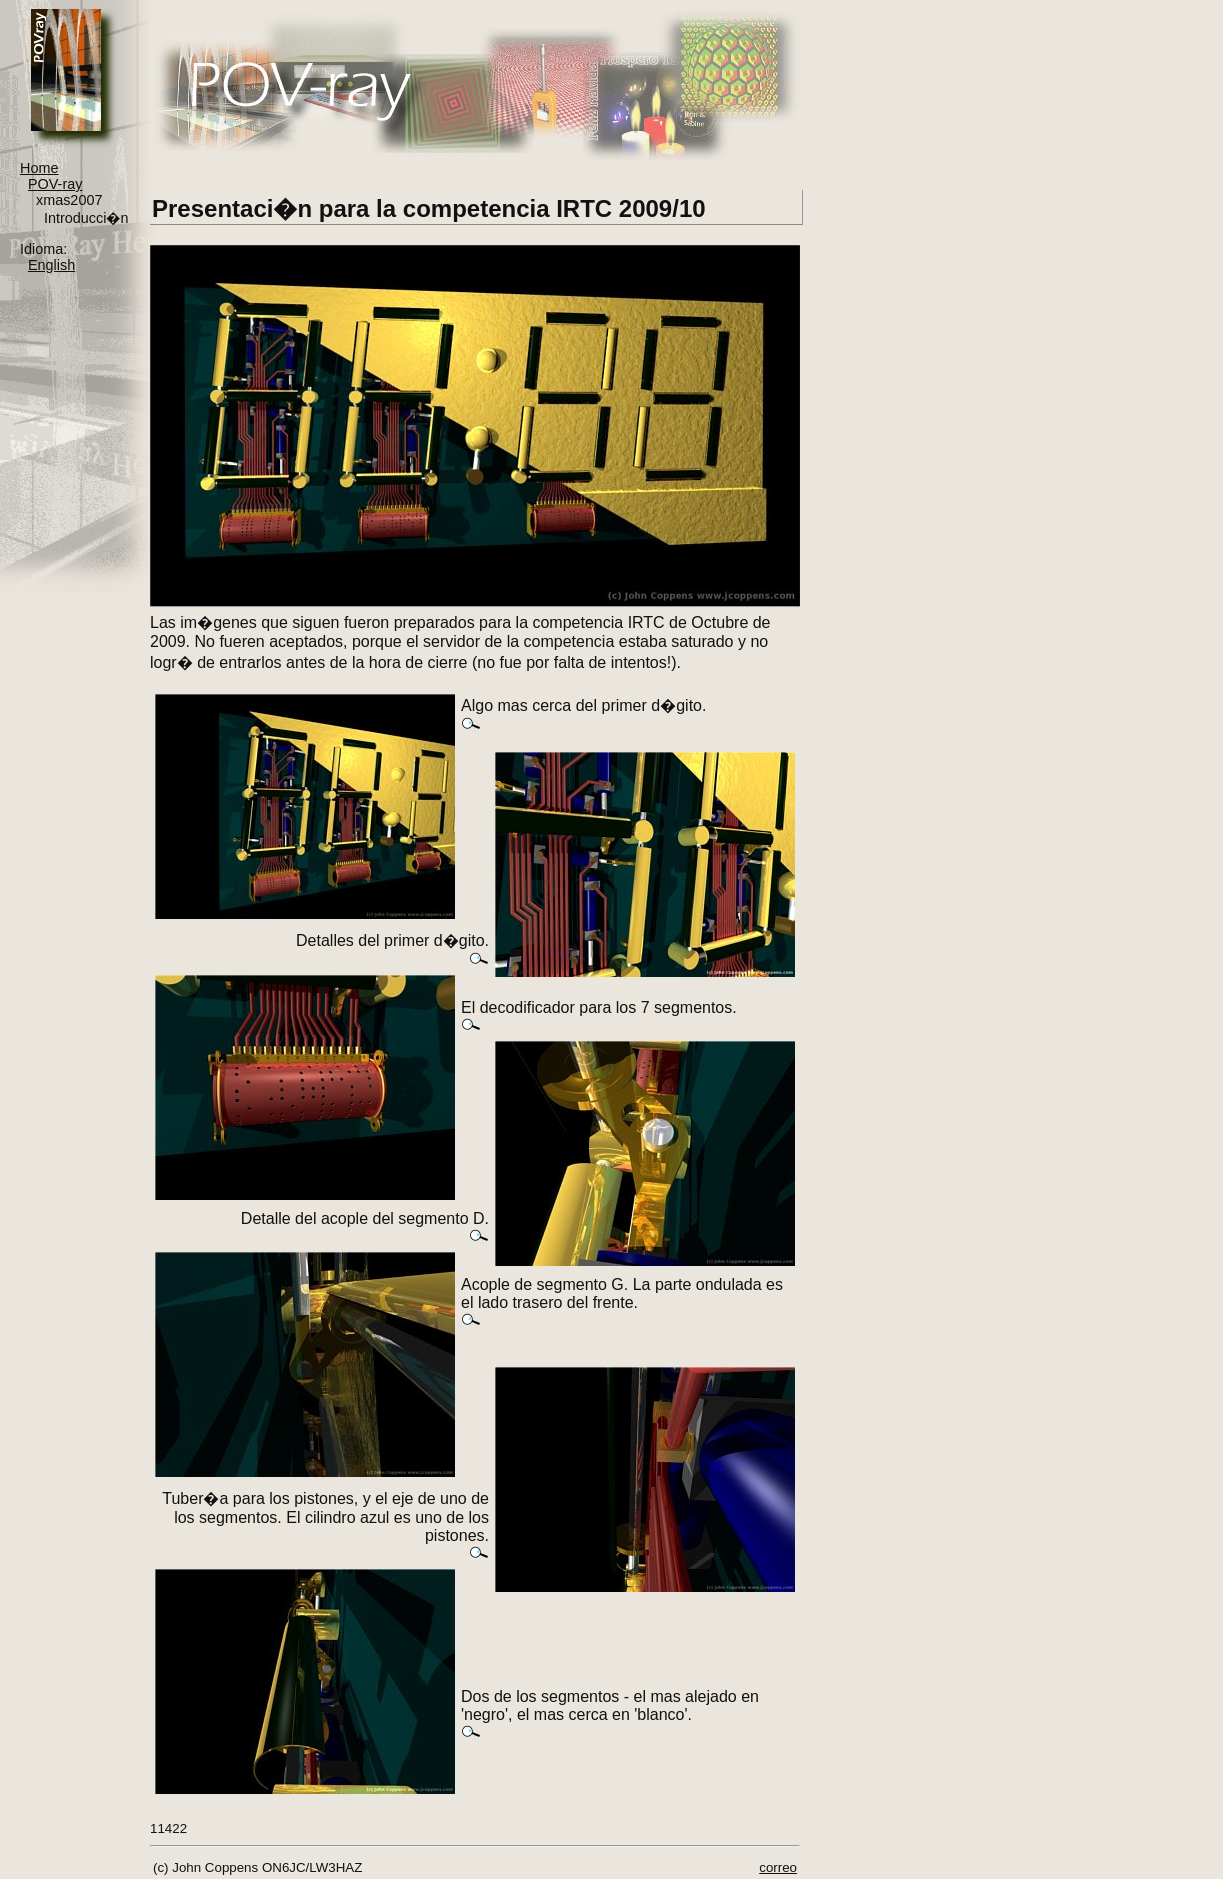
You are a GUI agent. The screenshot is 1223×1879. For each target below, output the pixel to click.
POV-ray (55, 184)
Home (39, 168)
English (51, 265)
